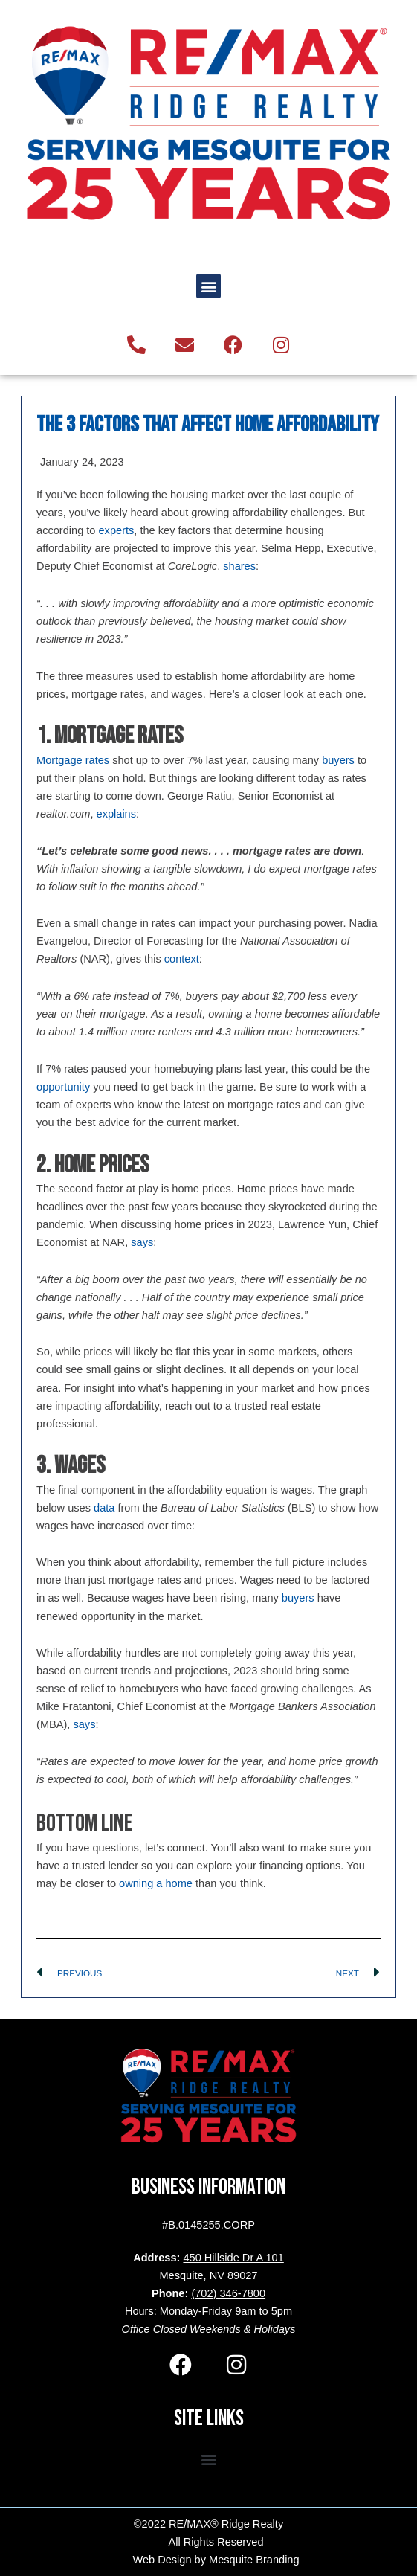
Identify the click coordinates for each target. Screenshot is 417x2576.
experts (117, 530)
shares (239, 566)
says (142, 1242)
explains (117, 814)
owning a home (156, 1883)
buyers (338, 760)
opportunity (63, 1087)
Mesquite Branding (254, 2560)
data (104, 1508)
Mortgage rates (72, 760)
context (181, 959)
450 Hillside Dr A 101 (233, 2258)
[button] (208, 286)
